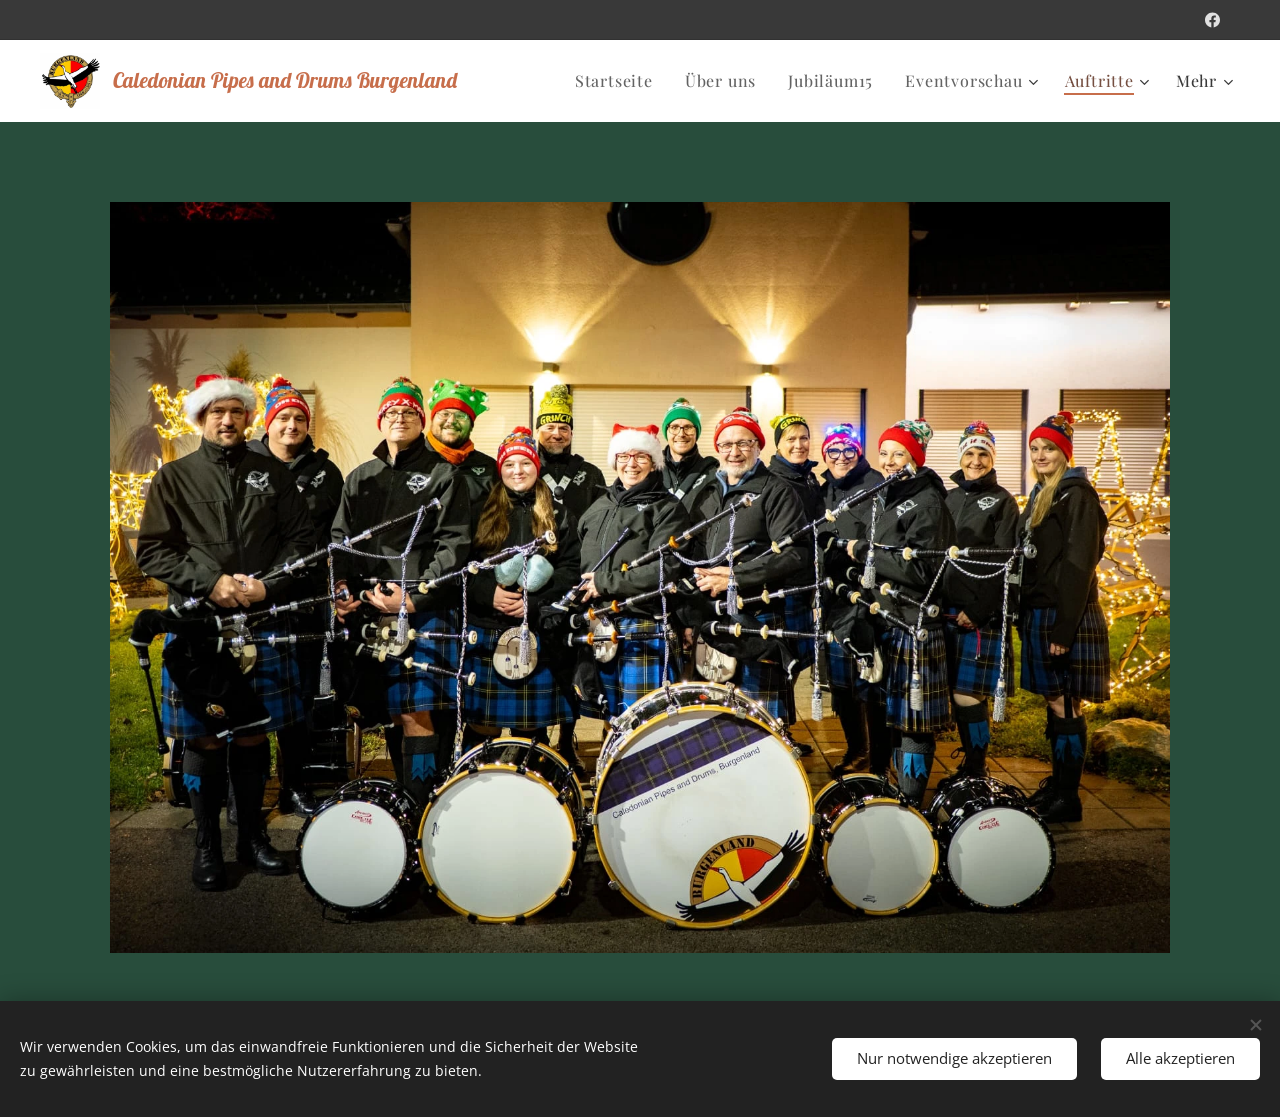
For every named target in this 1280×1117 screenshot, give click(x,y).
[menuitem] (619, 81)
